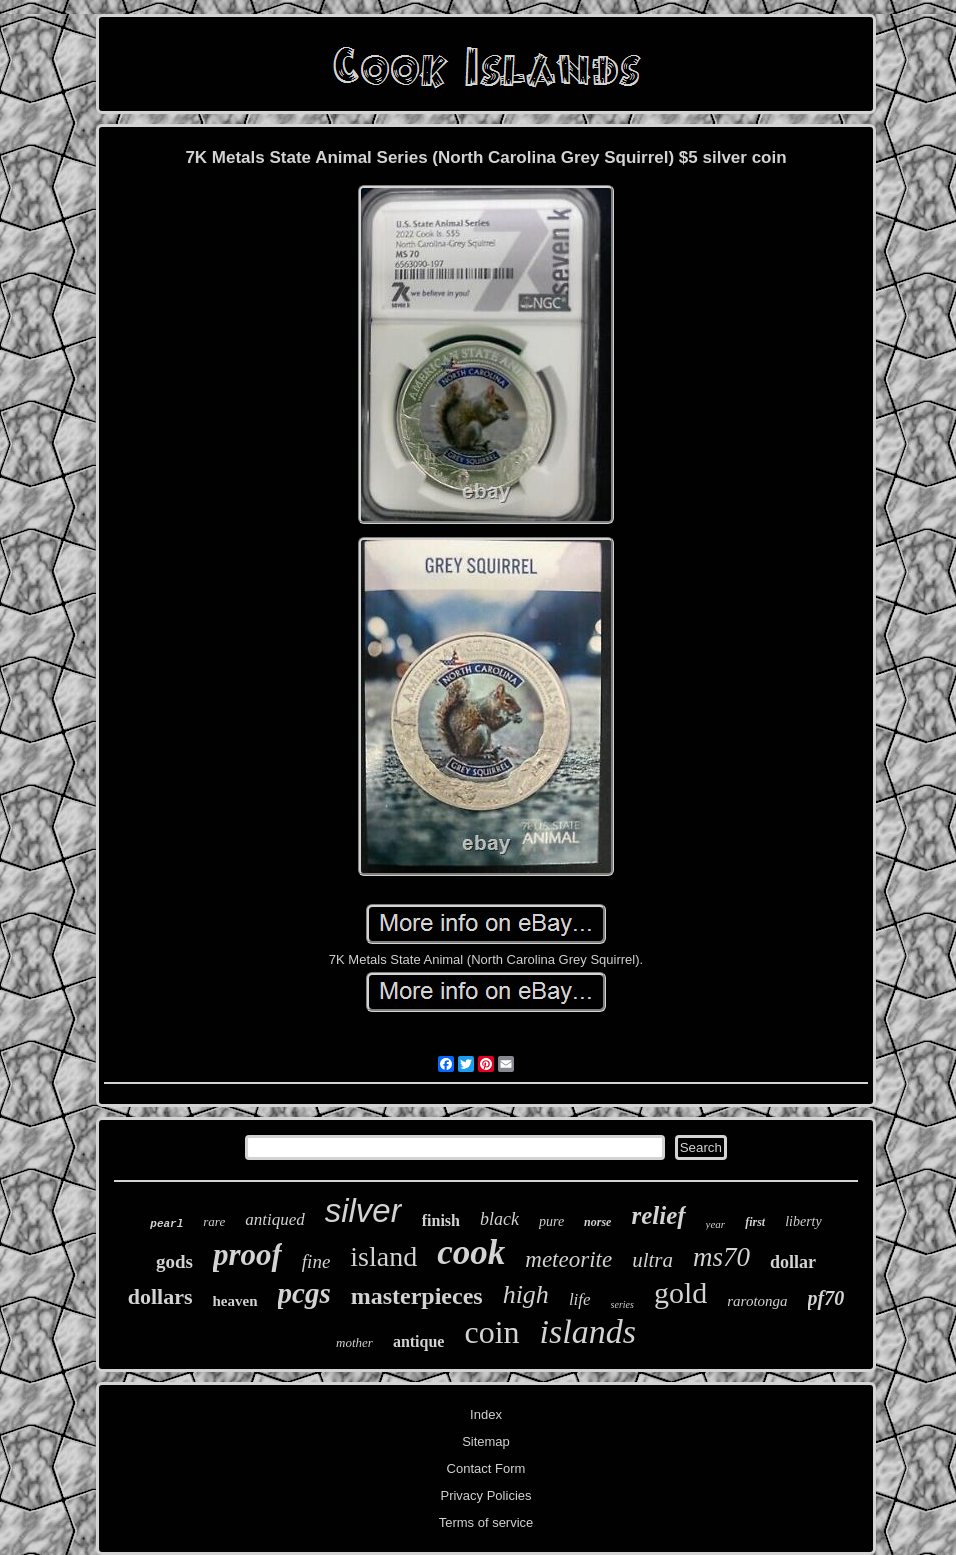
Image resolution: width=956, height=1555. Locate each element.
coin (491, 1332)
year (716, 1224)
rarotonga (757, 1301)
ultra (652, 1260)
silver (363, 1210)
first (755, 1222)
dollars (160, 1296)
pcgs (304, 1293)
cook (471, 1252)
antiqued (275, 1219)
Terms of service (486, 1522)
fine (316, 1261)
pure (551, 1221)
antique (419, 1341)
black (499, 1219)
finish (441, 1220)
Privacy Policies (485, 1495)
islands (588, 1331)
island (383, 1256)
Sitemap (486, 1441)
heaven (235, 1301)
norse (597, 1222)
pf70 (826, 1298)
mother (354, 1342)
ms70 (721, 1257)
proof (247, 1254)
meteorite (568, 1259)
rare (214, 1221)
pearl (166, 1224)
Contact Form (486, 1468)
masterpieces (417, 1296)
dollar (793, 1262)
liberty (803, 1221)
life (580, 1299)
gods (174, 1261)
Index (486, 1414)
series (622, 1304)
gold (680, 1292)
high (526, 1294)
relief (658, 1215)
